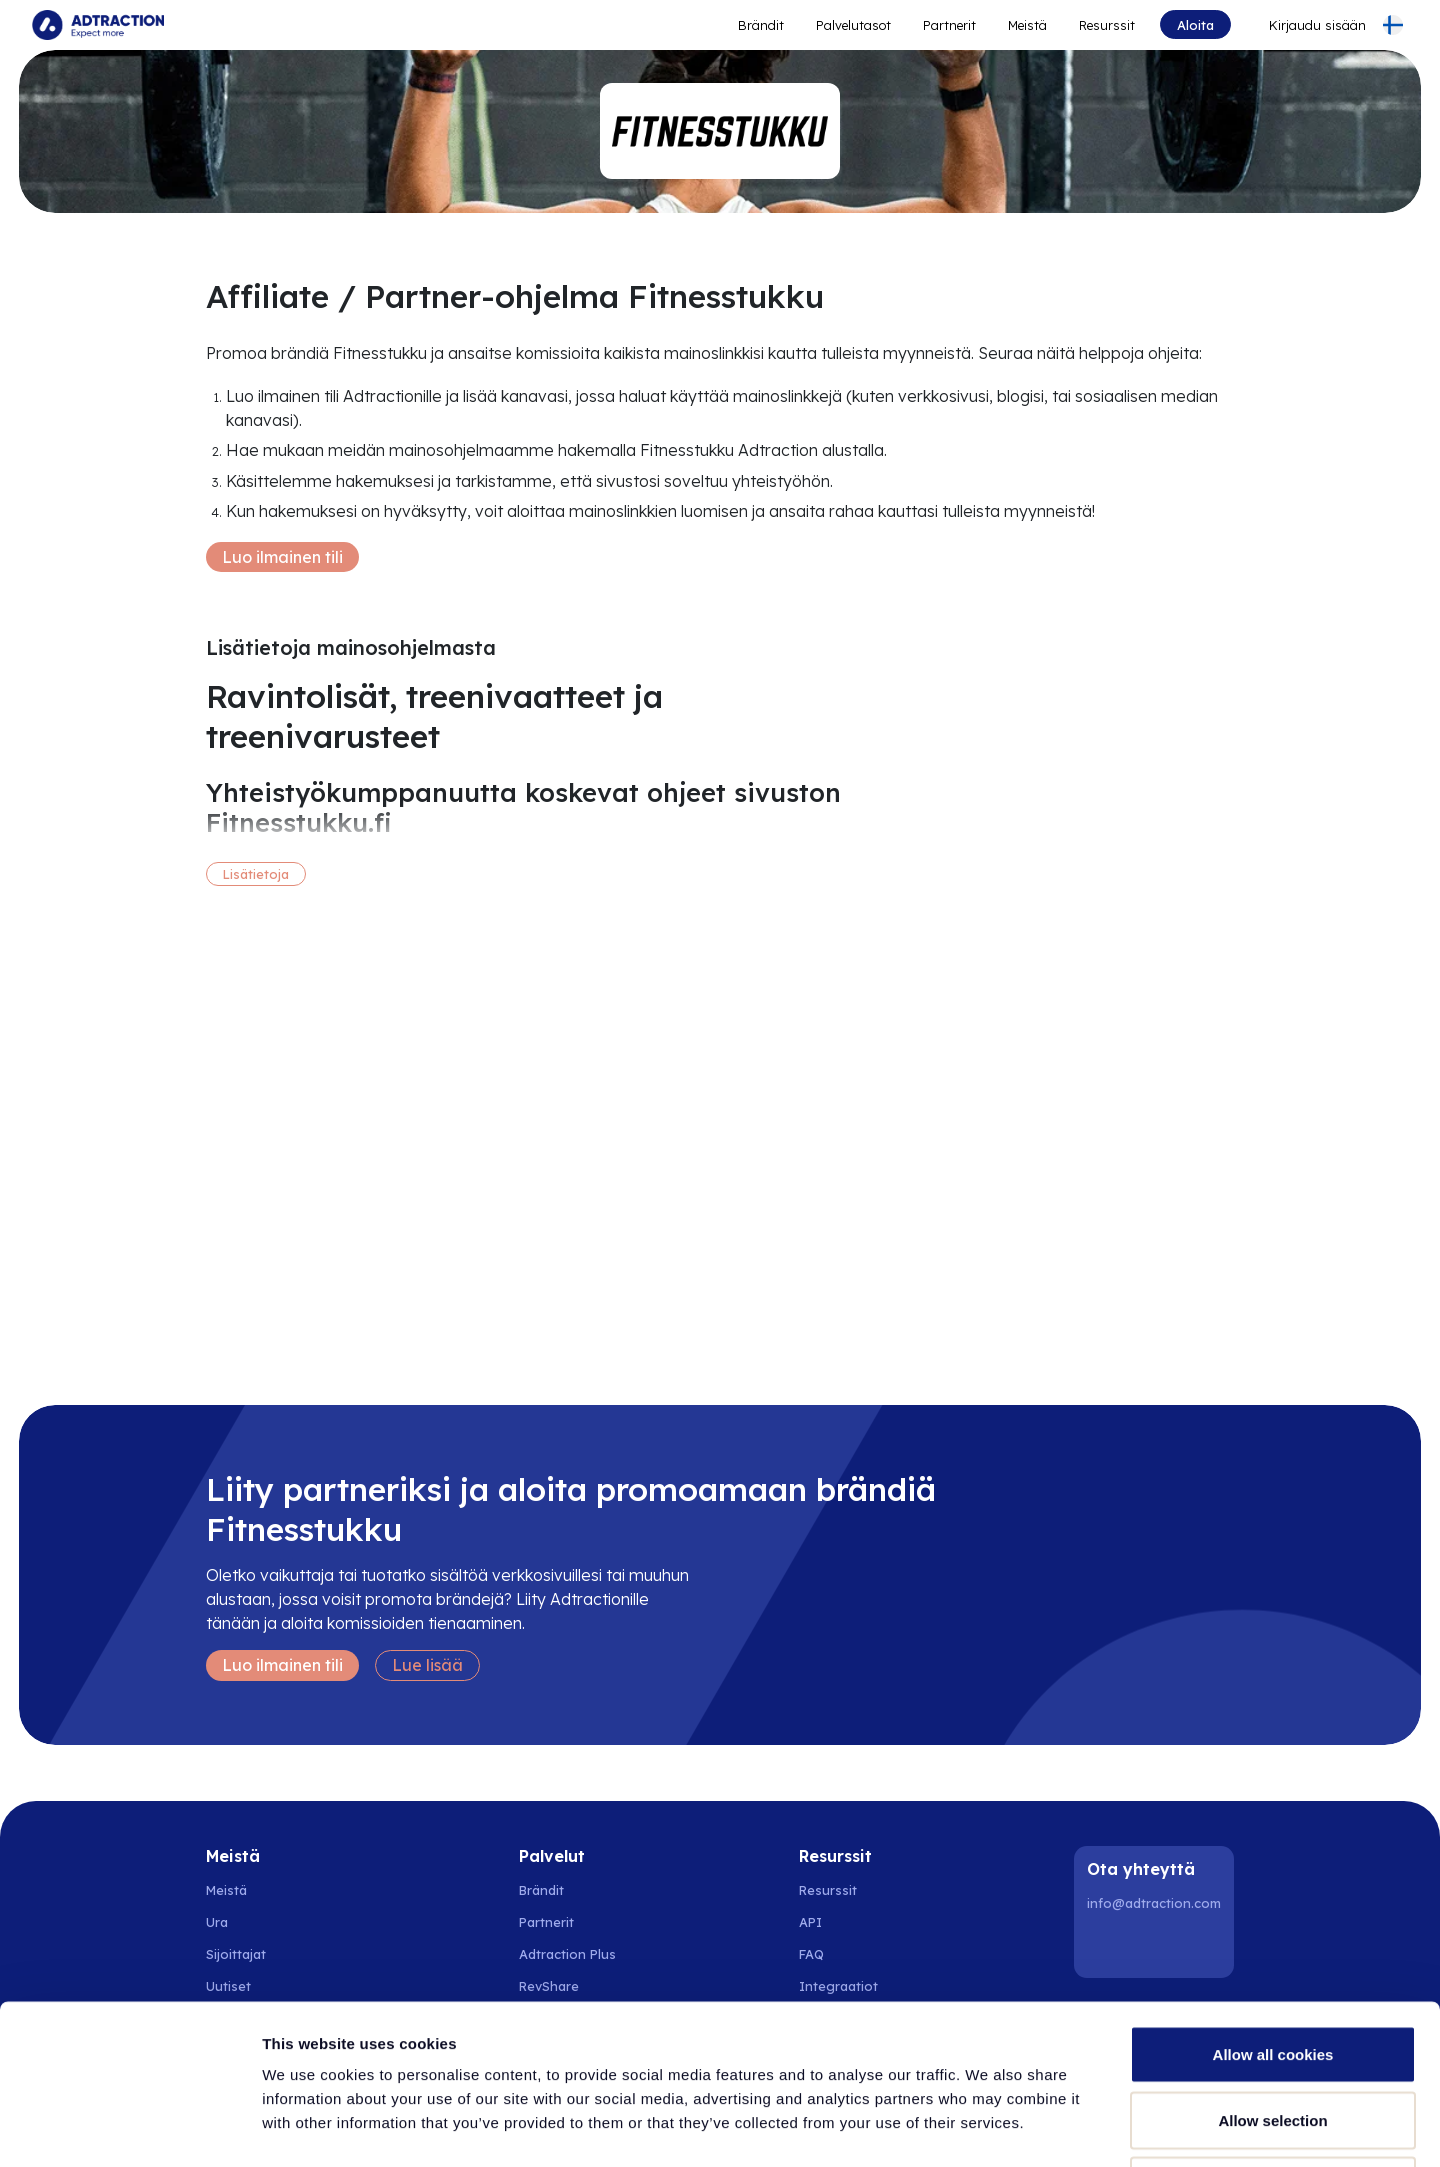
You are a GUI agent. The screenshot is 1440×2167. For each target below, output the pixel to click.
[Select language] (1393, 25)
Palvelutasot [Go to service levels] (853, 25)
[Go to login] (1305, 25)
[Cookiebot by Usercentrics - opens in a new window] (129, 2128)
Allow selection (1272, 1970)
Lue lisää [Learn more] (427, 1665)
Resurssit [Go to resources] (1107, 25)
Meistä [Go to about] (1027, 25)
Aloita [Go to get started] (1195, 25)
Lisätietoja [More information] (256, 874)
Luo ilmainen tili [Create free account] (282, 557)
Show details (1049, 2127)
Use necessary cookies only (1273, 2035)
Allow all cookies (1273, 1904)
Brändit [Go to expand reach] (761, 25)
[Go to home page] (98, 25)
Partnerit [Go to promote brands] (949, 25)
